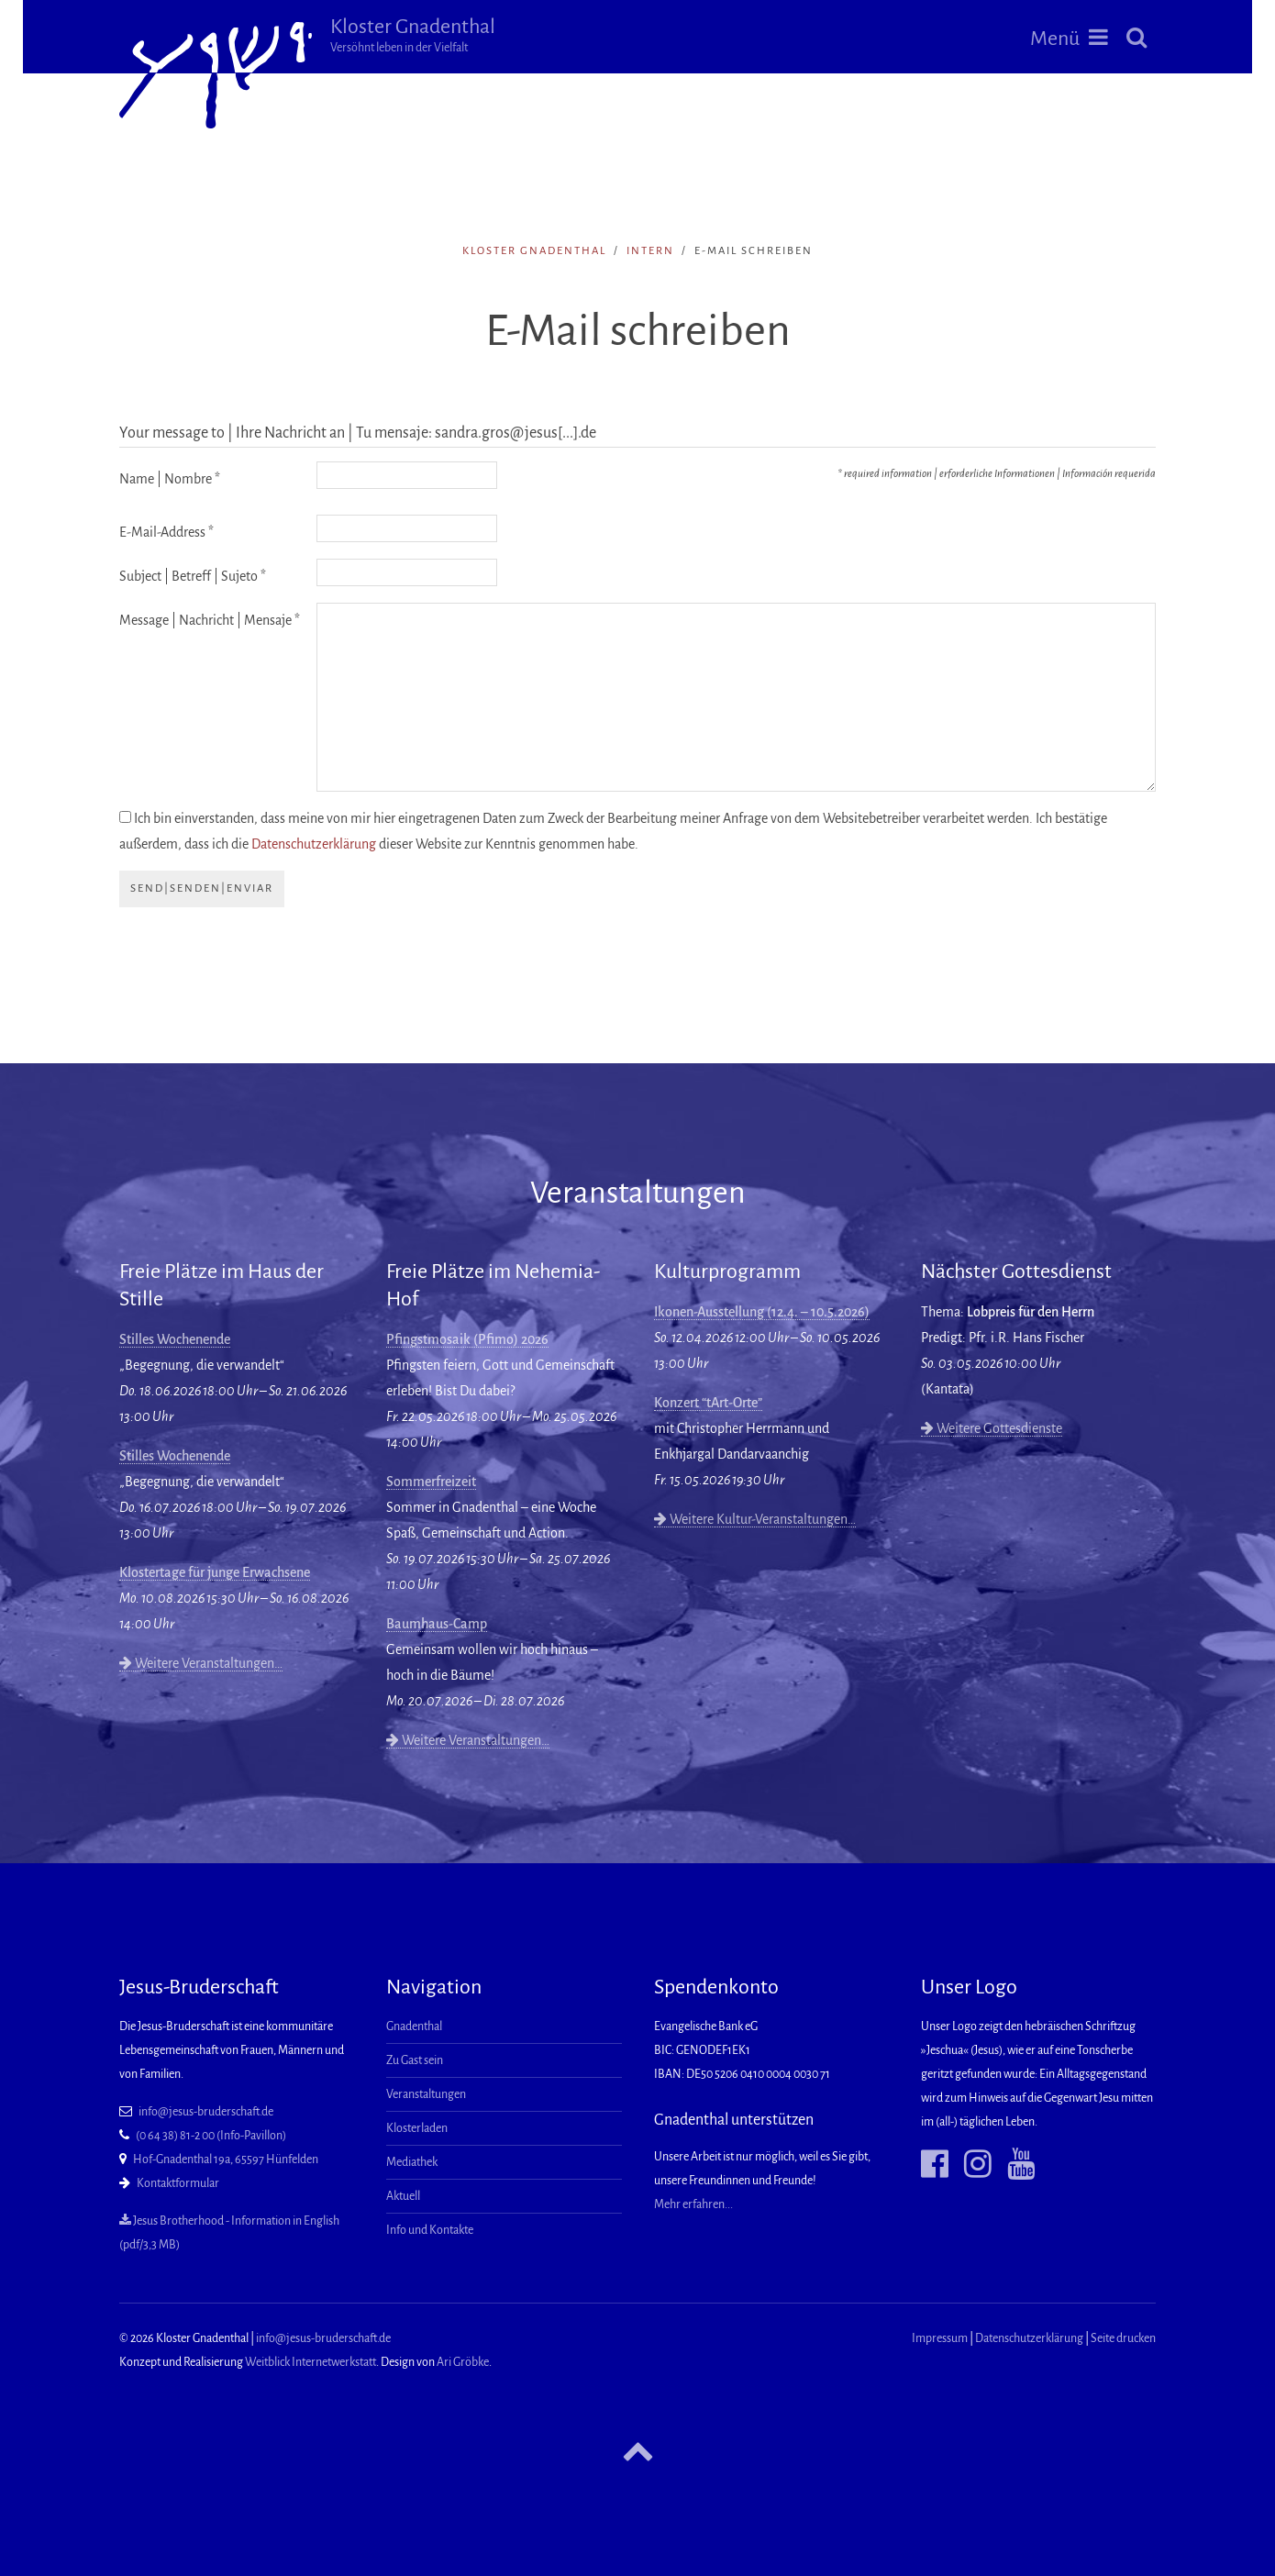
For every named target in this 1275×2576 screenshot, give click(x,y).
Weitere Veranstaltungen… (201, 1663)
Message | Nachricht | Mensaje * (209, 620)
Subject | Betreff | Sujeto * (192, 576)
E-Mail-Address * (166, 532)
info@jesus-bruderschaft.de (206, 2111)
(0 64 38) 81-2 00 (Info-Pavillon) (211, 2135)
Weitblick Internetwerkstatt (310, 2362)
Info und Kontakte (429, 2230)
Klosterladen (417, 2128)
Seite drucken (1123, 2338)
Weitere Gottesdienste (991, 1428)
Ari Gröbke (463, 2362)
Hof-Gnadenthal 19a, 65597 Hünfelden (225, 2159)
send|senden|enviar (201, 888)
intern (650, 251)
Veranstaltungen (426, 2094)
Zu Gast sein (414, 2060)
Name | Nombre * (169, 479)
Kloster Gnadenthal (412, 35)
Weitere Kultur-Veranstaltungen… (755, 1519)
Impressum (940, 2338)
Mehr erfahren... (693, 2204)
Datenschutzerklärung (313, 844)
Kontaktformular (178, 2183)
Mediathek (412, 2162)
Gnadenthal (414, 2026)
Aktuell (403, 2196)
